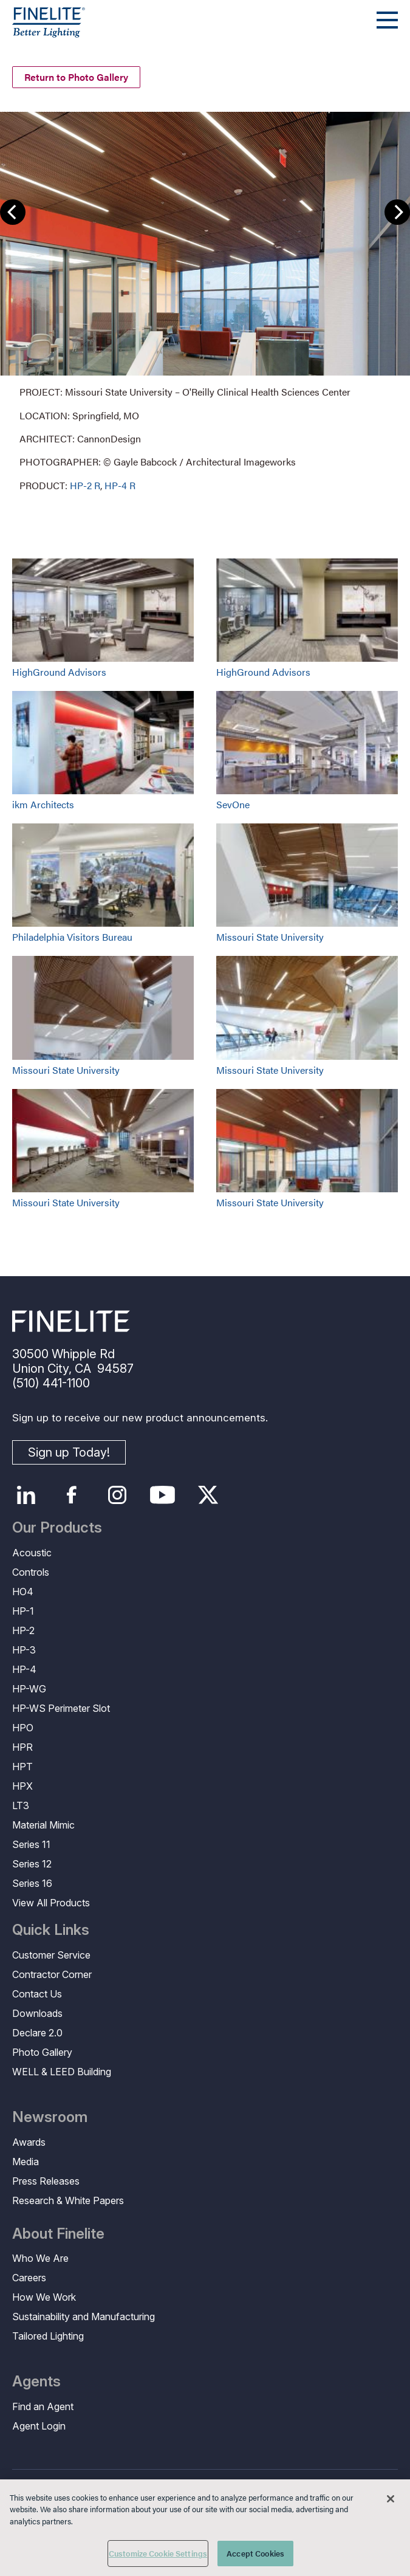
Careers (29, 2278)
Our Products (57, 1527)
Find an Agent (42, 2406)
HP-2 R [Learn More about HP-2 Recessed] (85, 485)
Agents (36, 2381)
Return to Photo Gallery (76, 77)
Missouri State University (270, 937)
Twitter (208, 1495)
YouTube (162, 1495)
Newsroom (49, 2117)
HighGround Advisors (59, 672)
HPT (22, 1766)
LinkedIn (25, 1495)
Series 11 (31, 1844)
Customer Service (51, 1955)
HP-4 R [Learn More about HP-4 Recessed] (119, 485)
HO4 (22, 1591)
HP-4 (24, 1669)
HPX (22, 1786)
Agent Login (39, 2426)
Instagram (117, 1495)
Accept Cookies (255, 2553)
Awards (29, 2142)
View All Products (51, 1903)
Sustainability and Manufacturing (83, 2316)
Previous (13, 212)
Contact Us (37, 1994)
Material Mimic (43, 1825)
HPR (22, 1747)
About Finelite (58, 2233)
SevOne (233, 804)
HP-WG (29, 1689)
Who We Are (40, 2258)
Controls (30, 1572)
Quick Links (50, 1930)
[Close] (390, 2498)
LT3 (20, 1805)
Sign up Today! (69, 1452)
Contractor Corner (52, 1974)
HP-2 (23, 1630)
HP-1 (23, 1611)
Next (397, 212)
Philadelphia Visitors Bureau (72, 937)
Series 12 (32, 1864)
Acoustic (32, 1553)
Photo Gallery (42, 2052)
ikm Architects (43, 804)
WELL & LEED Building (61, 2072)
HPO (22, 1728)
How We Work (44, 2297)
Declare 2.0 (37, 2033)
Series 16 (32, 1883)
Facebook (71, 1495)
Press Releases (46, 2181)
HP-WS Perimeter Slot (61, 1708)
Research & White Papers (68, 2200)
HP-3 (24, 1650)
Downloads (37, 2013)
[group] (205, 301)
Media (25, 2161)
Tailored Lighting (48, 2336)
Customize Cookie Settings (158, 2553)
